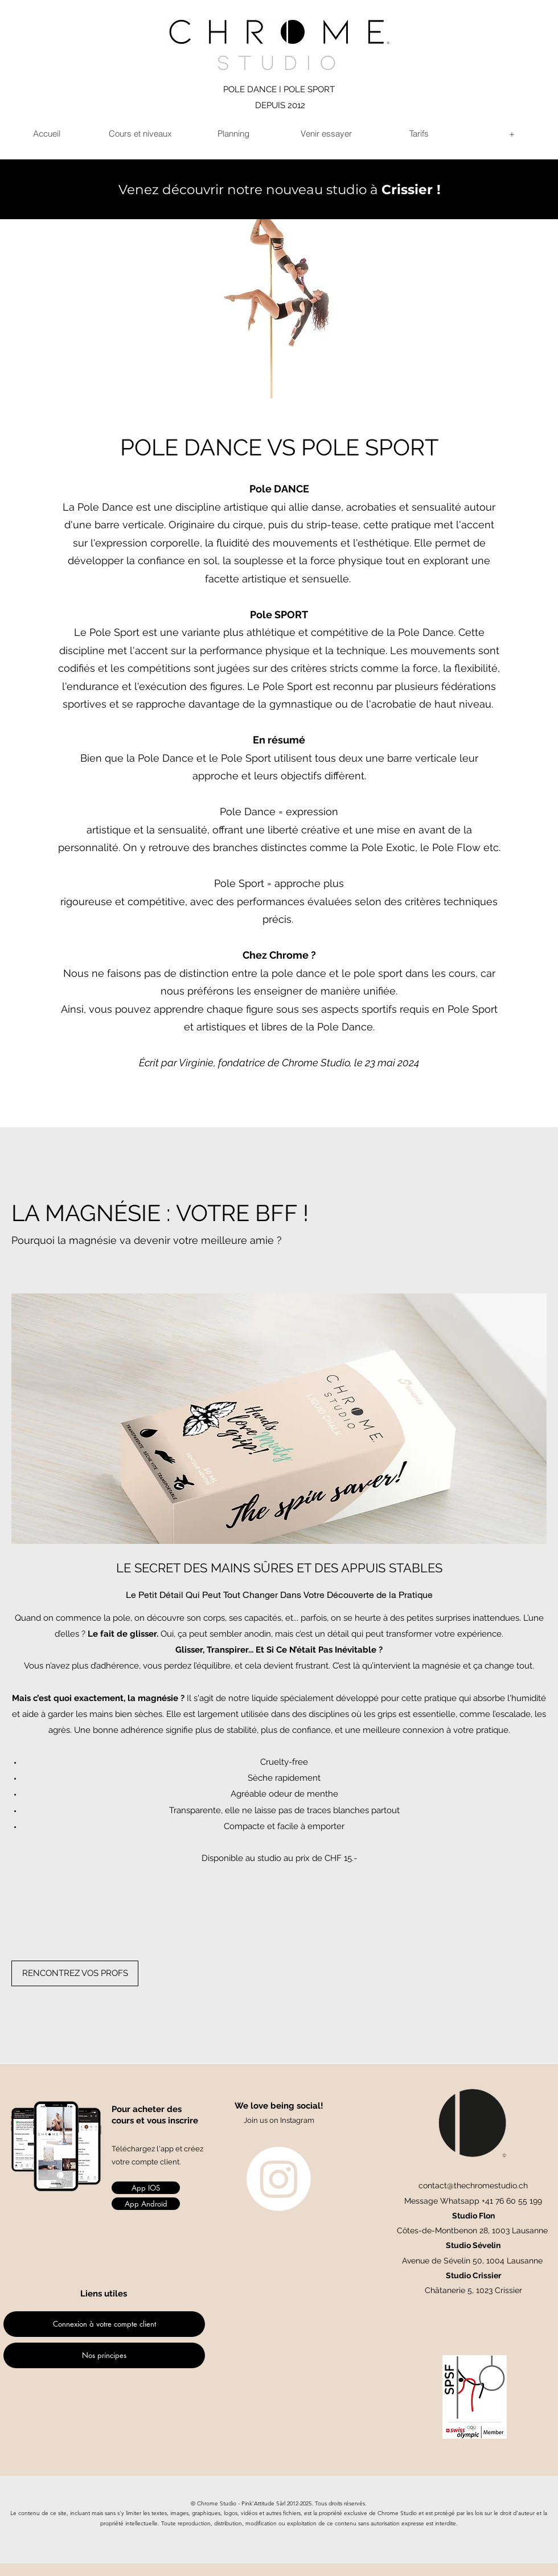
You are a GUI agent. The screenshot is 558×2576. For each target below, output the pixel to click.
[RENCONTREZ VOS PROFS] (74, 1973)
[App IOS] (146, 2187)
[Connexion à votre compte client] (104, 2324)
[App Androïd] (146, 2203)
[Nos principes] (104, 2355)
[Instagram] (279, 2179)
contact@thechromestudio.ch (473, 2185)
